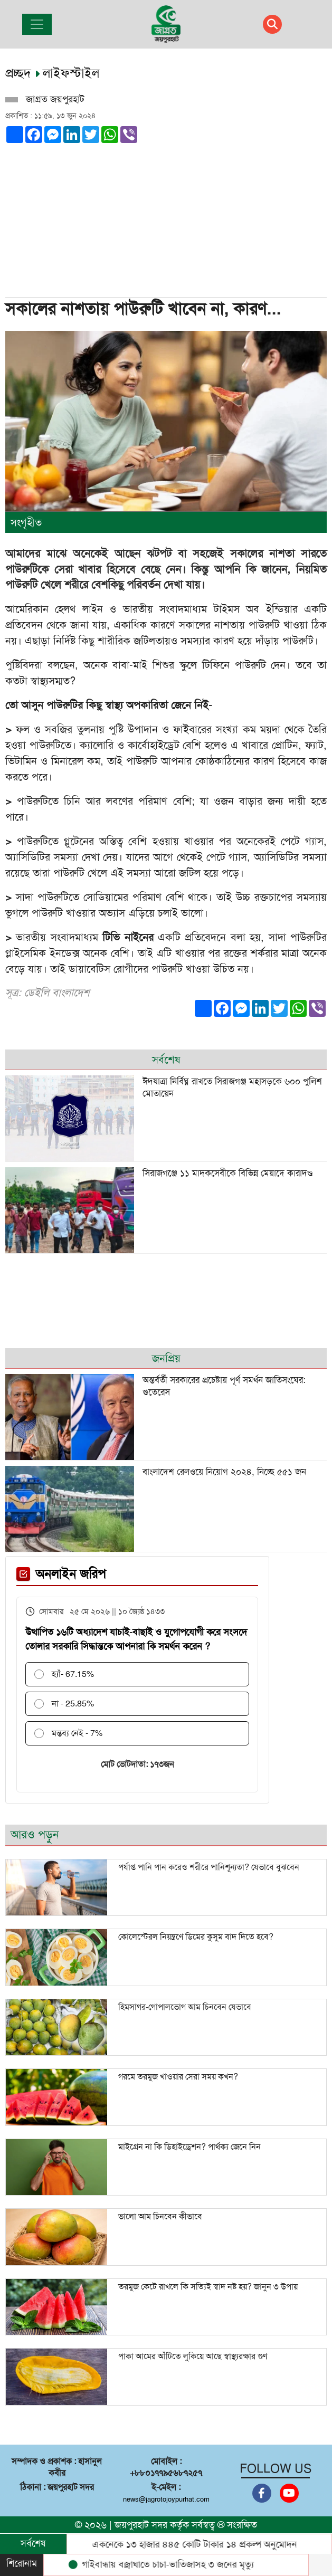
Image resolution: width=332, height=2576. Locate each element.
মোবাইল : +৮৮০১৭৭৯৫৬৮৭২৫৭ (166, 2467)
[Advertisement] (162, 217)
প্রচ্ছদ (20, 73)
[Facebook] (262, 2493)
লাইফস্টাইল (71, 73)
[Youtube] (289, 2493)
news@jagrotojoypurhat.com (166, 2499)
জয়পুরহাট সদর (141, 2524)
